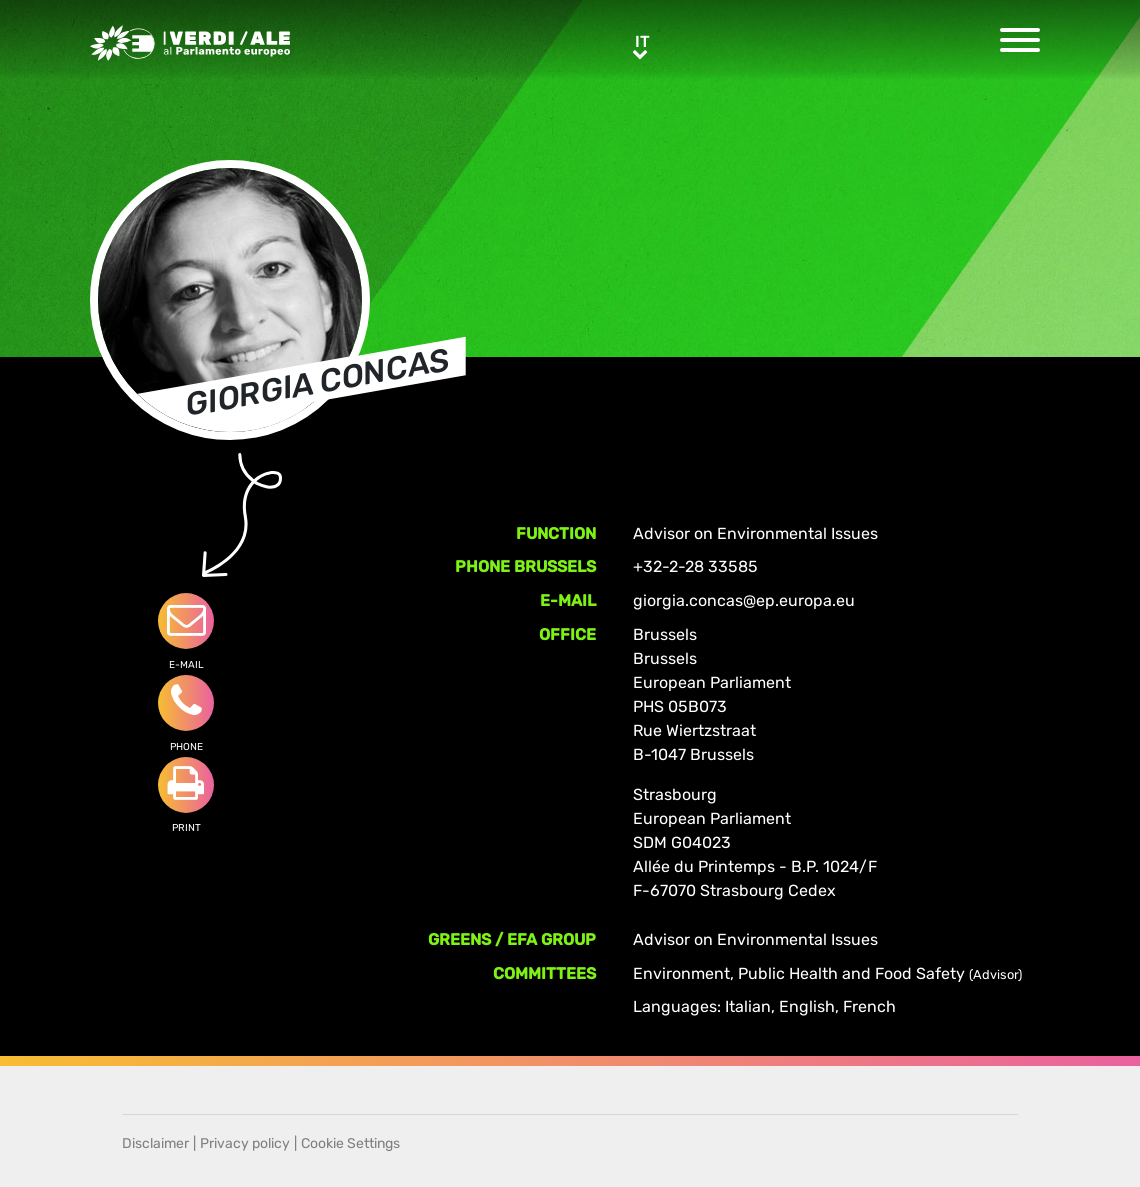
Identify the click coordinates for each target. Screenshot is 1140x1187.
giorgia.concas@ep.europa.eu (744, 600)
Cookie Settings (350, 1143)
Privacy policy (245, 1143)
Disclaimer (155, 1143)
